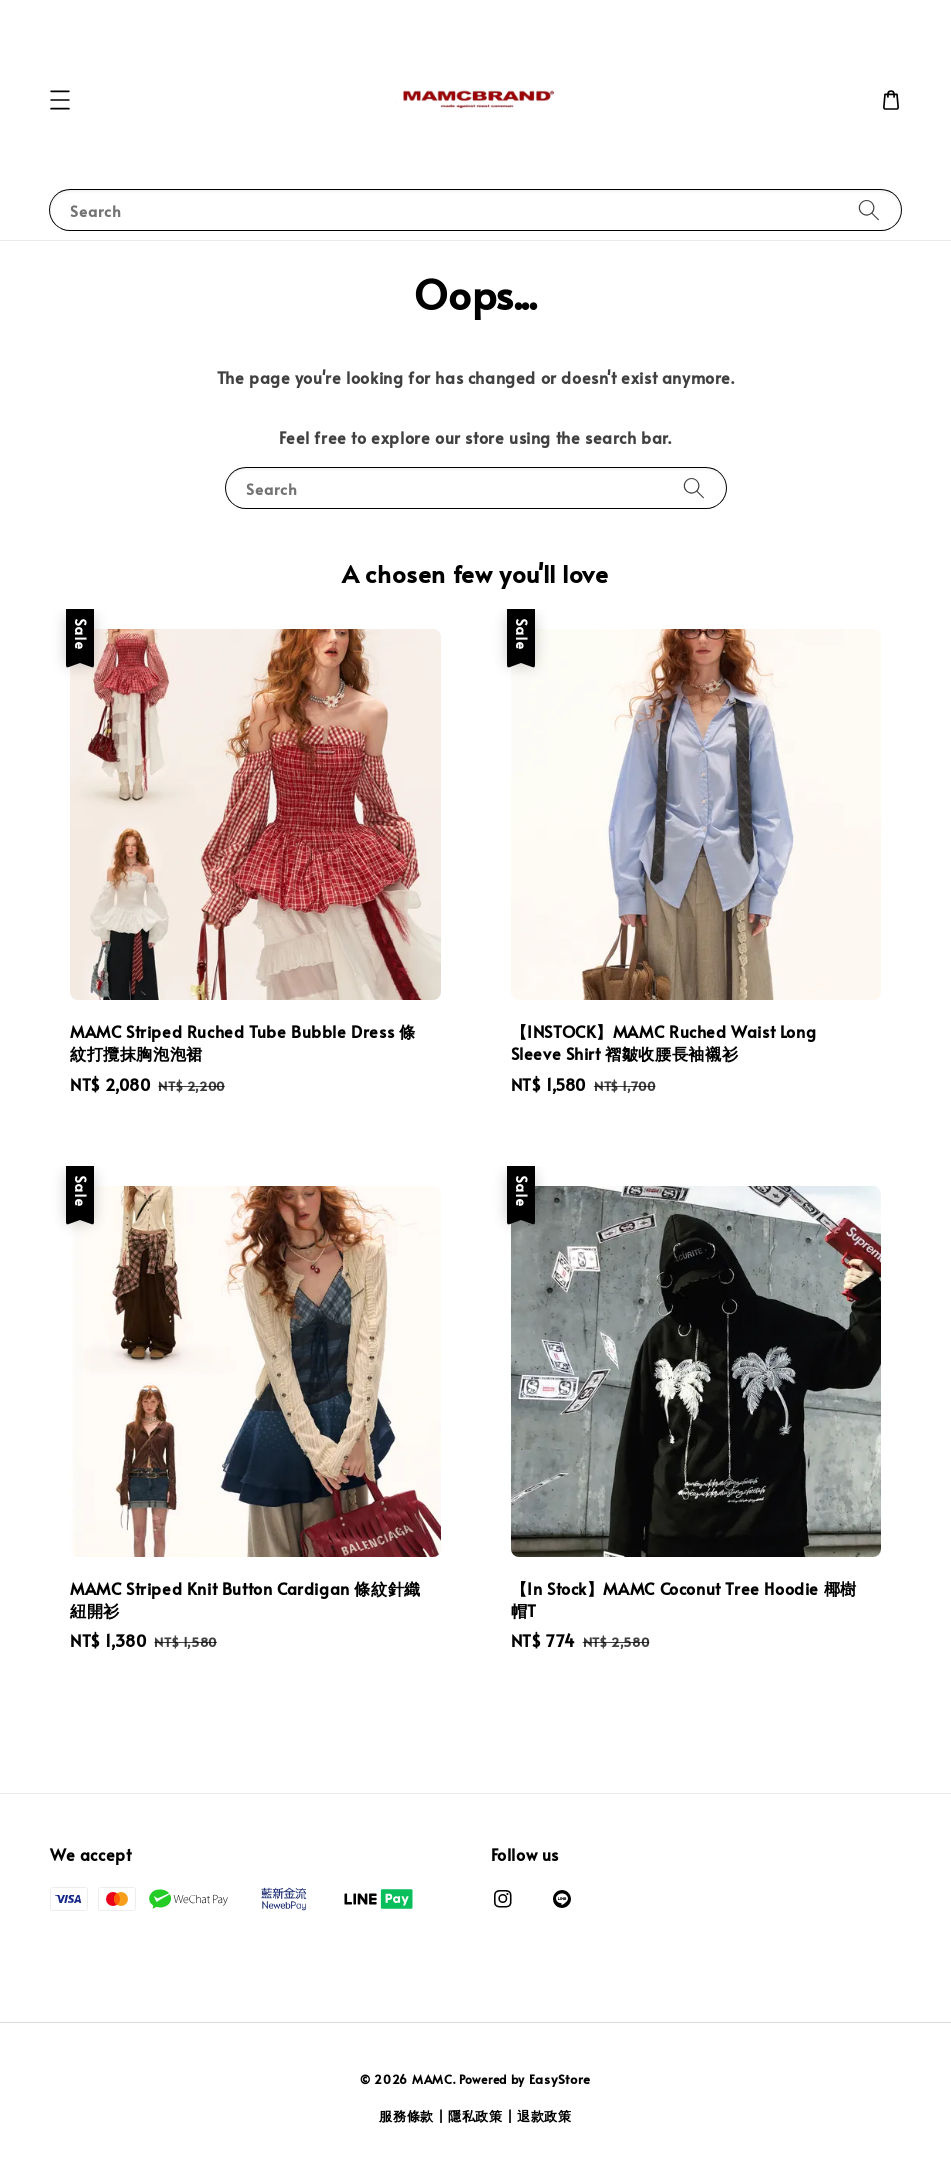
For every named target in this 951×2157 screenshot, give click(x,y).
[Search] (869, 209)
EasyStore (560, 2079)
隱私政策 (475, 2116)
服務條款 (406, 2116)
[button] (60, 100)
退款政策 (544, 2116)
